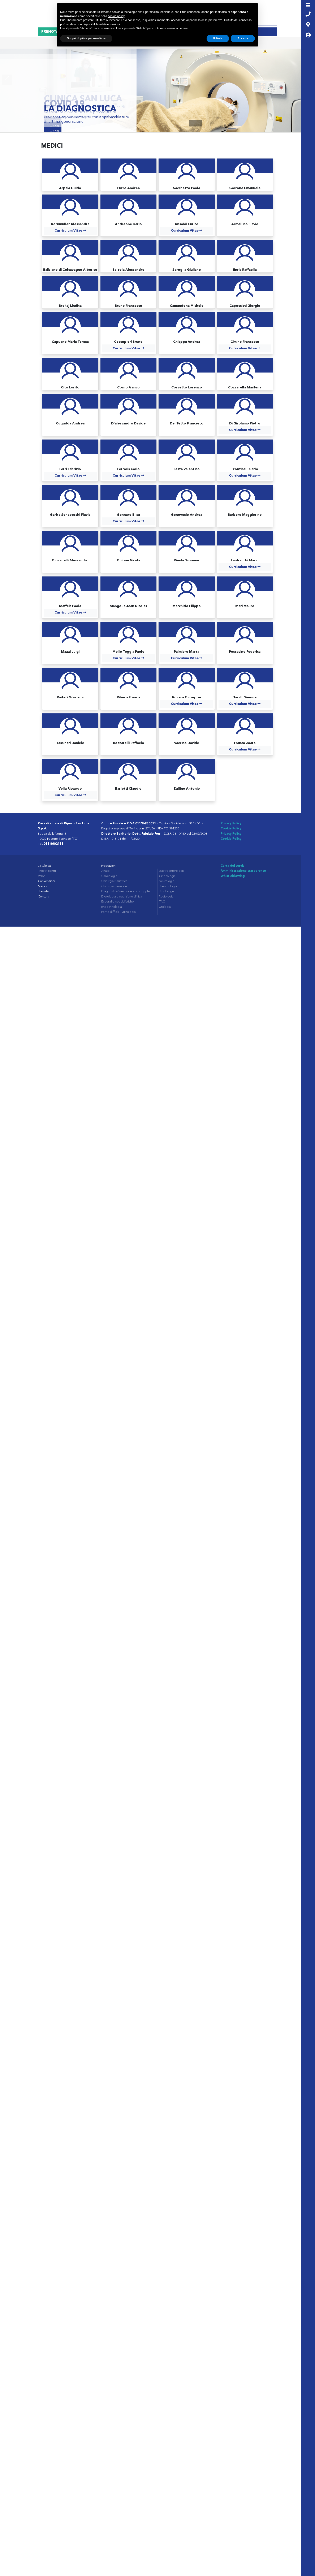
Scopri (53, 131)
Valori (42, 876)
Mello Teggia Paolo (128, 652)
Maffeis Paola (70, 606)
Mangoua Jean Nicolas (128, 606)
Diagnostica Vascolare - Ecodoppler (126, 891)
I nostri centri (47, 871)
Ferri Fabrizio (70, 469)
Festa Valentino (187, 469)
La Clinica (44, 866)
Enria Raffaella (245, 270)
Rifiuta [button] (218, 38)
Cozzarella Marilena (244, 387)
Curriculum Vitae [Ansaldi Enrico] (186, 230)
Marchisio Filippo (186, 606)
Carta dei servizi (233, 866)
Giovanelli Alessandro (70, 560)
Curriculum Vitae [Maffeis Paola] (70, 612)
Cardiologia (109, 876)
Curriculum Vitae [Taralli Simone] (244, 704)
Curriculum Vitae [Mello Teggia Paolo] (128, 658)
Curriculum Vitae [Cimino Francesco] (244, 348)
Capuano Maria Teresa (70, 342)
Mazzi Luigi (70, 652)
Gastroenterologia (172, 871)
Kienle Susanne (186, 560)
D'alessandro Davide (128, 423)
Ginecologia (167, 876)
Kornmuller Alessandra (70, 224)
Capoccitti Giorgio (244, 306)
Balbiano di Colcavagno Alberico (70, 270)
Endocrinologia (111, 907)
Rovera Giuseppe (186, 697)
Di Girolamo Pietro (244, 423)
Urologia (165, 907)
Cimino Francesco (244, 342)
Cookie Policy (231, 828)
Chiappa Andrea (186, 342)
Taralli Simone (244, 697)
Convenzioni (46, 881)
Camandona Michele (186, 306)
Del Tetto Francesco (186, 423)
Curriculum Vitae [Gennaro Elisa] (128, 521)
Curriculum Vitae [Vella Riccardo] (70, 795)
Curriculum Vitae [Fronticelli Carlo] (244, 475)
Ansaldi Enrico (186, 224)
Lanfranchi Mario (245, 560)
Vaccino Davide (186, 743)
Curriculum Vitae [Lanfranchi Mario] (244, 567)
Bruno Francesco (128, 306)
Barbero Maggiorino (245, 515)
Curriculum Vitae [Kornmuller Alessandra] (70, 230)
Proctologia (166, 891)
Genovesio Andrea (186, 515)
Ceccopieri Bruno (128, 342)
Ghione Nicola (128, 560)
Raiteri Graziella (70, 697)
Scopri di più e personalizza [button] (86, 38)
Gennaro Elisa (128, 515)
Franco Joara (244, 743)
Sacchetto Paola (186, 188)
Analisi (105, 871)
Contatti (43, 896)
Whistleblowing (233, 876)
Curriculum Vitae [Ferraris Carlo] (128, 475)
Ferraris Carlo (128, 469)
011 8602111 (53, 844)
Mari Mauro (244, 606)
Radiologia (166, 896)
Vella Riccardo (70, 788)
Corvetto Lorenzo (186, 387)
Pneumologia (168, 886)
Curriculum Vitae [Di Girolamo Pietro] (244, 430)
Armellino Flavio (244, 224)
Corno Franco (128, 387)
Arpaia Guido (70, 188)
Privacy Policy (231, 823)
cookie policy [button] (116, 16)
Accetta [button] (242, 38)
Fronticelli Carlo (245, 469)
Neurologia (166, 881)
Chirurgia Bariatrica (114, 881)
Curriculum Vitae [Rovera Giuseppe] (186, 704)
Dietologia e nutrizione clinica (121, 896)
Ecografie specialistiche (117, 901)
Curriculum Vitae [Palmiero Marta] (186, 658)
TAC (162, 901)
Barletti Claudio (128, 788)
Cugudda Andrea (70, 423)
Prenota (43, 891)
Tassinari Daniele (70, 743)
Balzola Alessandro (128, 270)
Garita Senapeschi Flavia (70, 515)
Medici (42, 886)
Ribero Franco (128, 697)
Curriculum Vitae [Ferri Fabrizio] (70, 475)
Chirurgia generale (114, 886)
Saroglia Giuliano (186, 270)
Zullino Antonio (186, 788)
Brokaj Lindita (70, 306)
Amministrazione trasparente (243, 871)
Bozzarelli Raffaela (128, 743)
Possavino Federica (244, 652)
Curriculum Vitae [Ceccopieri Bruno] (128, 348)
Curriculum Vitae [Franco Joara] (244, 749)
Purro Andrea (128, 188)
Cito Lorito (70, 387)
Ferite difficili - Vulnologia (118, 912)
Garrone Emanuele (244, 188)
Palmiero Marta (186, 652)
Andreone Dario (128, 224)
